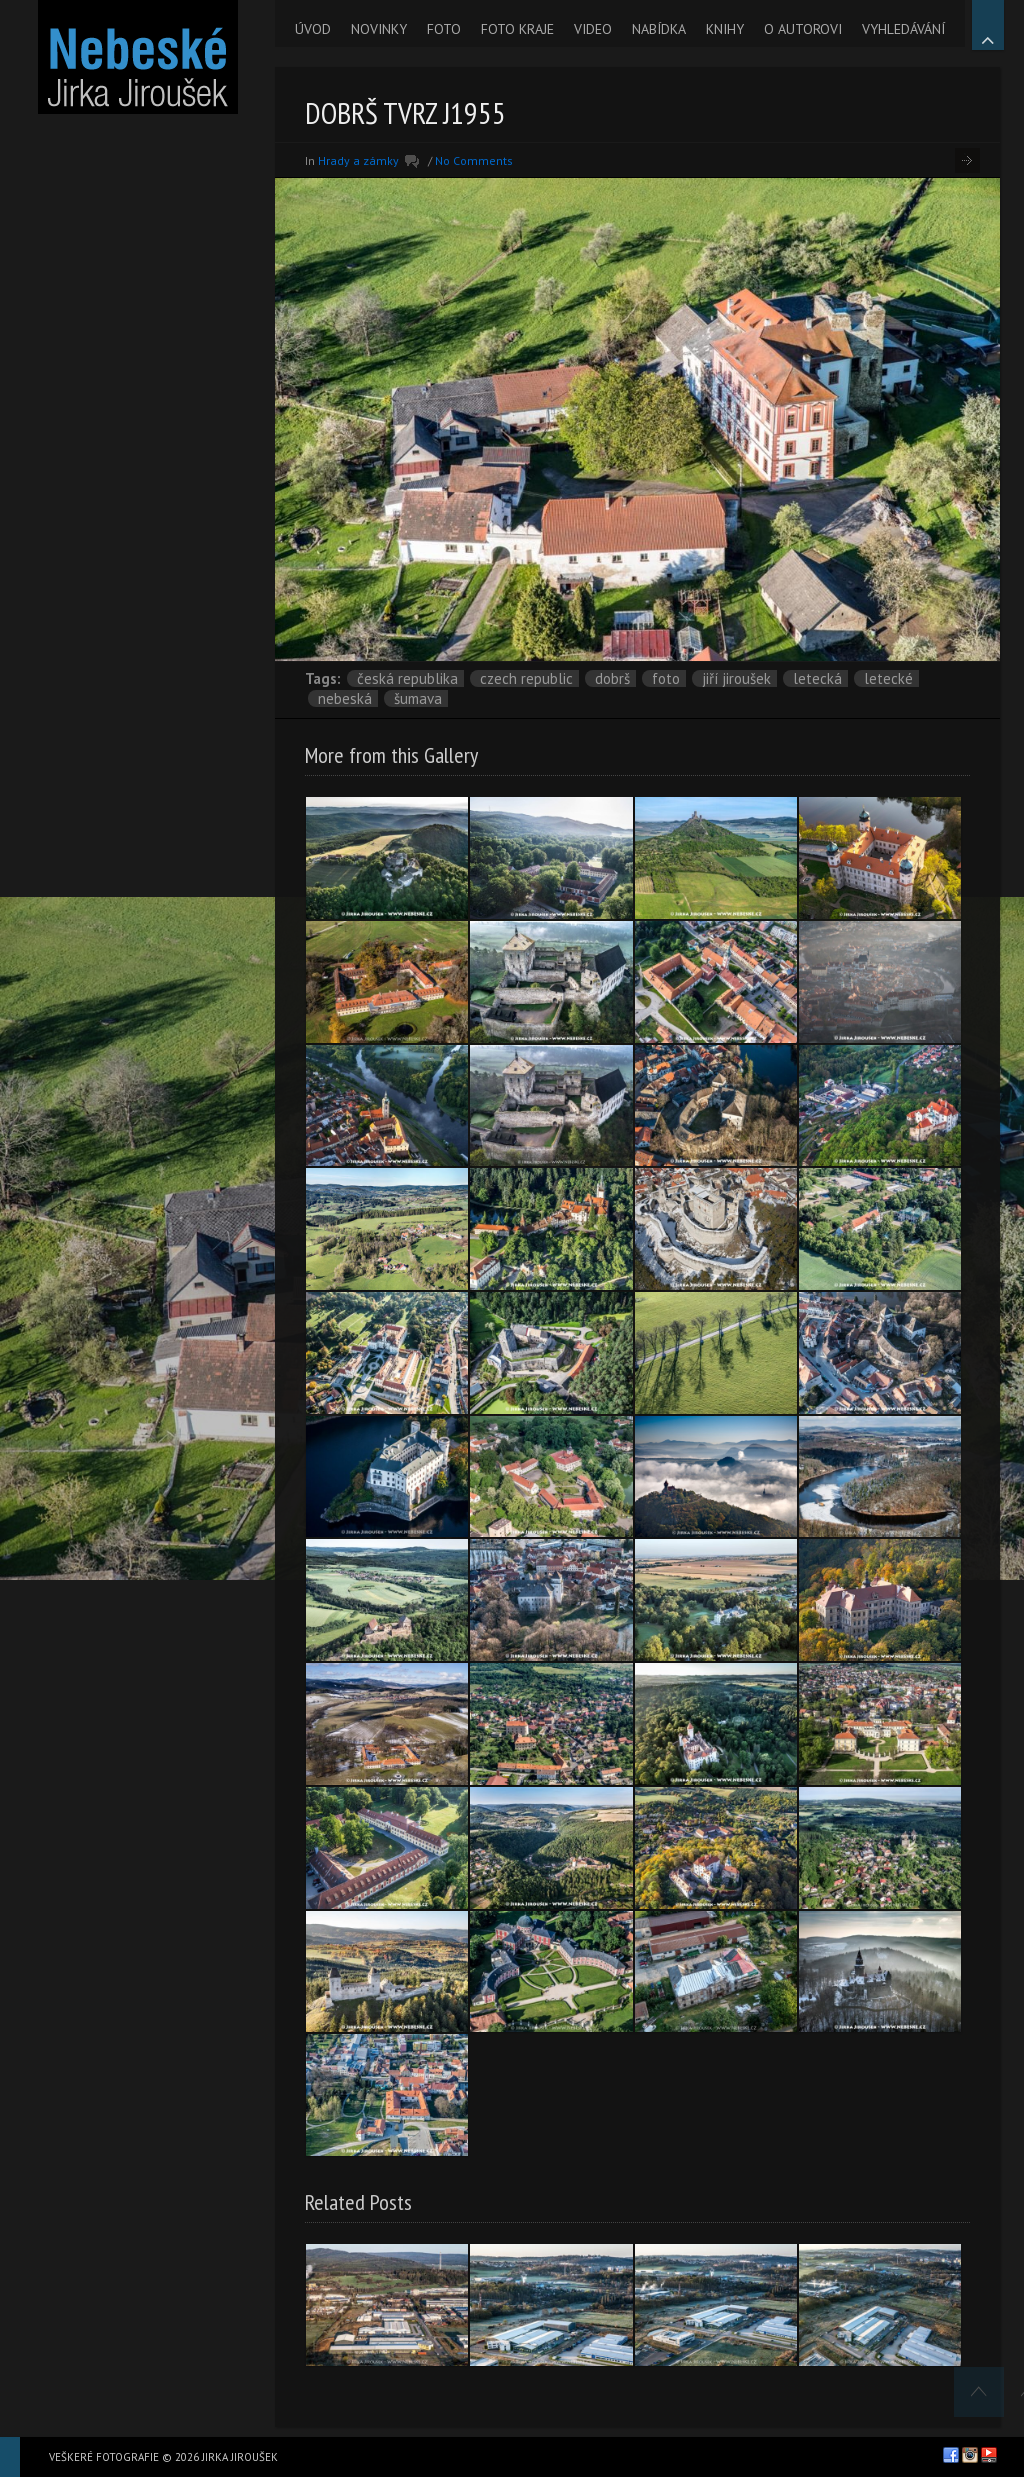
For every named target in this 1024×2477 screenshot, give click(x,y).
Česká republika (407, 678)
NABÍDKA (659, 29)
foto (666, 678)
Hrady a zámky (358, 160)
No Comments (474, 160)
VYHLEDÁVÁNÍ (903, 29)
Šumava (418, 698)
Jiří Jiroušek (736, 678)
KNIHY (725, 29)
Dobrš (612, 678)
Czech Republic (526, 678)
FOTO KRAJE (517, 29)
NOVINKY (379, 29)
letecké (888, 678)
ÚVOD (313, 29)
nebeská (345, 698)
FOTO (444, 29)
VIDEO (593, 29)
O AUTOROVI (803, 29)
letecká (817, 678)
